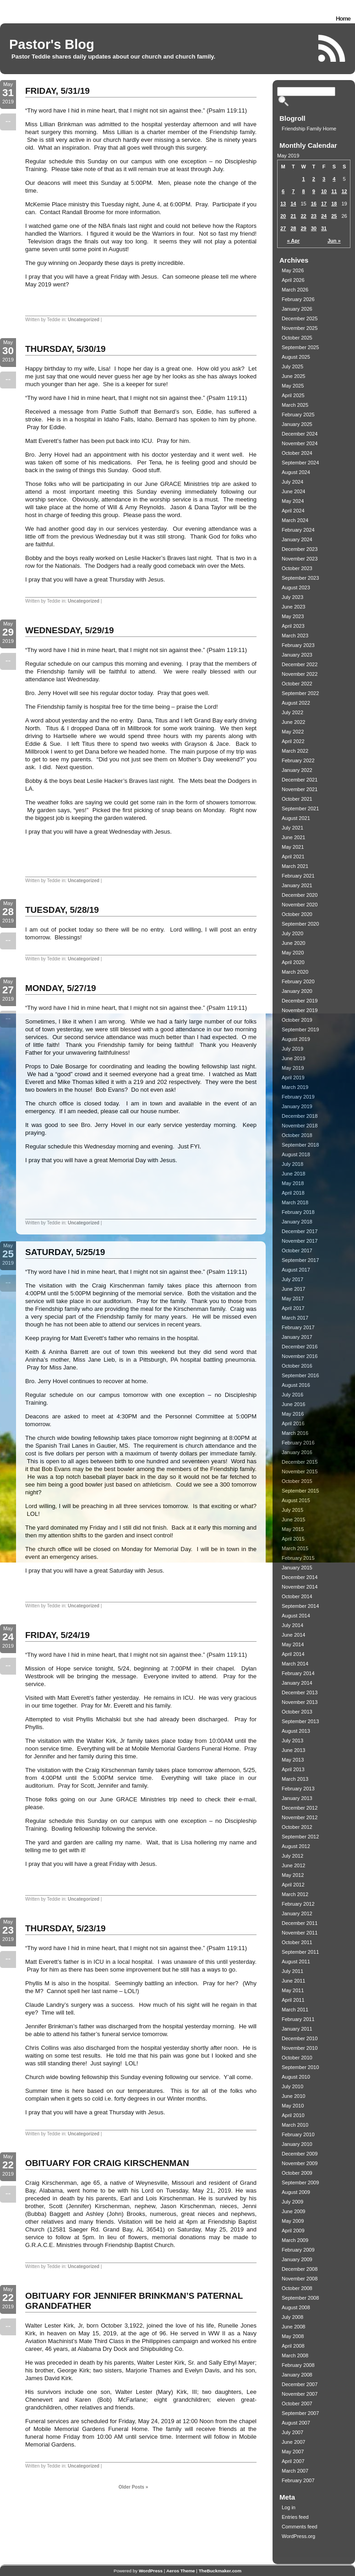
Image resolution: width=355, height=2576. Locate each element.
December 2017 (299, 1231)
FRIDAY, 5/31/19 (57, 91)
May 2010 (293, 2105)
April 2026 (293, 280)
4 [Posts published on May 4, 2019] (334, 179)
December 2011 (299, 1923)
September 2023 (300, 578)
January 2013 (297, 1798)
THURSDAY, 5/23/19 (65, 1928)
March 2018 (295, 1202)
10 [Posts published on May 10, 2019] (324, 191)
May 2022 (293, 731)
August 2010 (296, 2077)
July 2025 (292, 366)
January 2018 (297, 1221)
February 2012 (298, 1904)
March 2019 (295, 1087)
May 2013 (293, 1759)
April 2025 (293, 395)
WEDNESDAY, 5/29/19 (69, 630)
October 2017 (297, 1250)
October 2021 (297, 799)
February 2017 (298, 1327)
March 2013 (295, 1779)
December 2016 (299, 1346)
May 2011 (293, 1990)
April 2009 (293, 2230)
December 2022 (299, 664)
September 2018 (300, 1145)
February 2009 (298, 2250)
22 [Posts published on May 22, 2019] (303, 216)
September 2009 (300, 2182)
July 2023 (292, 597)
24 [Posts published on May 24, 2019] (324, 216)
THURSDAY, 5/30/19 (65, 349)
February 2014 (298, 1673)
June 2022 (293, 722)
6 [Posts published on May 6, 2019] (283, 191)
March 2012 (295, 1894)
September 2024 (300, 462)
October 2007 (297, 2403)
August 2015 (296, 1500)
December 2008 (299, 2269)
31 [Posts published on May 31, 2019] (324, 228)
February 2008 (298, 2365)
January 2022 (297, 770)
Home (343, 18)
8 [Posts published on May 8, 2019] (303, 191)
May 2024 (293, 501)
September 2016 (300, 1375)
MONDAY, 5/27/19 (60, 988)
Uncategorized (83, 319)
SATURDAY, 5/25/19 (65, 1252)
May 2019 (293, 1068)
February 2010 (298, 2134)
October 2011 (297, 1942)
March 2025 (295, 405)
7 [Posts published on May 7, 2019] (293, 191)
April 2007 (293, 2461)
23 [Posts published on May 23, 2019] (314, 216)
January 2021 (297, 885)
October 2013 (297, 1711)
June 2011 (293, 1980)
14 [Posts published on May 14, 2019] (293, 203)
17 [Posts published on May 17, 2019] (324, 203)
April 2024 (293, 510)
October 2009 (297, 2173)
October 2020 (297, 914)
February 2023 (298, 645)
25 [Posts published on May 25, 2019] (334, 216)
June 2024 (293, 491)
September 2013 (300, 1721)
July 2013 (292, 1740)
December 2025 (299, 318)
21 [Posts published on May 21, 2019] (293, 216)
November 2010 (299, 2048)
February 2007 (298, 2480)
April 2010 (293, 2115)
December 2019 (299, 1000)
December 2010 (299, 2038)
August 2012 (296, 1846)
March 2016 (295, 1433)
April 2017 (293, 1308)
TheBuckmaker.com (220, 2570)
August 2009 (296, 2192)
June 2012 (293, 1865)
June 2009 (293, 2211)
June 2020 (293, 943)
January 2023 (297, 654)
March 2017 (295, 1317)
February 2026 (298, 299)
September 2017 (300, 1260)
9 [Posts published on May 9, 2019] (313, 191)
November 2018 (299, 1125)
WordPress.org (298, 2536)
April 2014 (293, 1654)
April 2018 (293, 1193)
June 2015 (293, 1519)
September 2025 (300, 347)
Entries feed (295, 2517)
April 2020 (293, 962)
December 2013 (299, 1692)
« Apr (293, 240)
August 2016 (296, 1385)
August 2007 (296, 2422)
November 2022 (299, 674)
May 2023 (293, 616)
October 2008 (297, 2288)
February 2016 (298, 1442)
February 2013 (298, 1788)
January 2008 (297, 2374)
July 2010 (292, 2086)
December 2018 (299, 1116)
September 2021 (300, 808)
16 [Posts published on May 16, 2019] (314, 203)
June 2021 (293, 837)
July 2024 (292, 482)
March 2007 (295, 2471)
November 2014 (299, 1587)
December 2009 (299, 2153)
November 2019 (299, 1010)
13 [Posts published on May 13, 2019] (283, 203)
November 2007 (299, 2394)
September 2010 (300, 2067)
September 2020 (300, 924)
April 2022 (293, 741)
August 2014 (296, 1615)
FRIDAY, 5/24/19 (57, 1635)
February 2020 (298, 981)
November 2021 (299, 789)
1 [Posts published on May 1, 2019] (303, 179)
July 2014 (292, 1625)
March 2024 (295, 520)
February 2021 (298, 875)
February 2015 (298, 1558)
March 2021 (295, 866)
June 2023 (293, 606)
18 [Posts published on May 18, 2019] (334, 203)
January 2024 (297, 539)
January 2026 (297, 309)
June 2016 (293, 1404)
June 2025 (293, 376)
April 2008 (293, 2346)
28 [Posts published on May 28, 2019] (293, 228)
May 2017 (293, 1298)
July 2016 (292, 1394)
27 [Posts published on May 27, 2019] (283, 228)
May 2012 (293, 1875)
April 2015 (293, 1538)
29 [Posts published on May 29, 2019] (303, 228)
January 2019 (297, 1106)
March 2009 (295, 2240)
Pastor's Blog (51, 44)
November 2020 (299, 904)
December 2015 (299, 1462)
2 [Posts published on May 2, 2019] (313, 179)
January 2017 (297, 1337)
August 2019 (296, 1039)
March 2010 (295, 2125)
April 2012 (293, 1884)
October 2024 (297, 453)
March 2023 (295, 635)
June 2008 (293, 2326)
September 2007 (300, 2413)
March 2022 (295, 751)
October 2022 (297, 683)
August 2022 (296, 703)
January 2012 (297, 1913)
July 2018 (292, 1164)
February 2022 (298, 760)
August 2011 (296, 1961)
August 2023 (296, 587)
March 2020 (295, 972)
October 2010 (297, 2057)
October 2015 (297, 1481)
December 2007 (299, 2384)
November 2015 (299, 1471)
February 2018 (298, 1212)
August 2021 (296, 818)
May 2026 (293, 270)
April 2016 (293, 1423)
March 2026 (295, 289)
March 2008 (295, 2355)
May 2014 (293, 1644)
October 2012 (297, 1827)
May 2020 (293, 952)
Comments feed (299, 2526)
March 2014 (295, 1663)
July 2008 (292, 2317)
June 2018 (293, 1173)
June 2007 (293, 2442)
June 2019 (293, 1058)
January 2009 (297, 2259)
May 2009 (293, 2221)
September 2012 (300, 1836)
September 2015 (300, 1490)
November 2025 (299, 328)
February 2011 (298, 2019)
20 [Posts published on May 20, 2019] (283, 216)
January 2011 (297, 2029)
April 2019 (293, 1077)
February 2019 (298, 1096)
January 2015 (297, 1567)
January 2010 (297, 2144)
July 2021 (292, 827)
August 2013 (296, 1731)
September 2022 (300, 693)
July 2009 (292, 2201)
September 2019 (300, 1029)
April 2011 (293, 2000)
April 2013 (293, 1769)
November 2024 (299, 443)
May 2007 (293, 2451)
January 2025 (297, 424)
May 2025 (293, 385)
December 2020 (299, 895)
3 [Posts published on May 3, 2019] (323, 179)
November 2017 (299, 1241)
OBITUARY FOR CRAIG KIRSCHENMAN (107, 2163)
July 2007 (292, 2432)
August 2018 (296, 1154)
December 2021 (299, 779)
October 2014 (297, 1596)
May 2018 (293, 1183)
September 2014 (300, 1606)
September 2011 (300, 1952)
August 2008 (296, 2307)
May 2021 (293, 847)
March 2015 (295, 1548)
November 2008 (299, 2278)
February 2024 (298, 530)
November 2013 (299, 1702)
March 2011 (295, 2009)
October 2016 (297, 1366)
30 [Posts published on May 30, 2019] (314, 228)
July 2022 (292, 712)
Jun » (334, 240)
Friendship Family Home (309, 128)
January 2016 (297, 1452)
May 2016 (293, 1414)
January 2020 (297, 991)
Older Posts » (133, 2487)
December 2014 (299, 1577)
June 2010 (293, 2096)
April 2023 (293, 626)
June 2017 (293, 1289)
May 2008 (293, 2336)
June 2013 (293, 1750)
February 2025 (298, 414)
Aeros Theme (180, 2570)
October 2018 (297, 1135)
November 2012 (299, 1817)
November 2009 (299, 2163)
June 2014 (293, 1635)
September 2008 (300, 2298)
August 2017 (296, 1269)
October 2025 (297, 337)
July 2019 (292, 1048)
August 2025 (296, 357)
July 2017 (292, 1279)
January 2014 (297, 1683)
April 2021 (293, 856)
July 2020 (292, 933)
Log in (288, 2507)
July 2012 (292, 1856)
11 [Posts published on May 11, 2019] (334, 191)
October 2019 (297, 1020)
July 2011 (292, 1971)
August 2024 (296, 472)
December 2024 (299, 434)
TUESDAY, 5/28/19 (62, 910)
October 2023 (297, 568)
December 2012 (299, 1808)
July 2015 (292, 1510)
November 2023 (299, 558)
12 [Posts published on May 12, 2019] (344, 191)
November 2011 (299, 1932)
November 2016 (299, 1356)
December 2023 (299, 549)
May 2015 (293, 1529)
